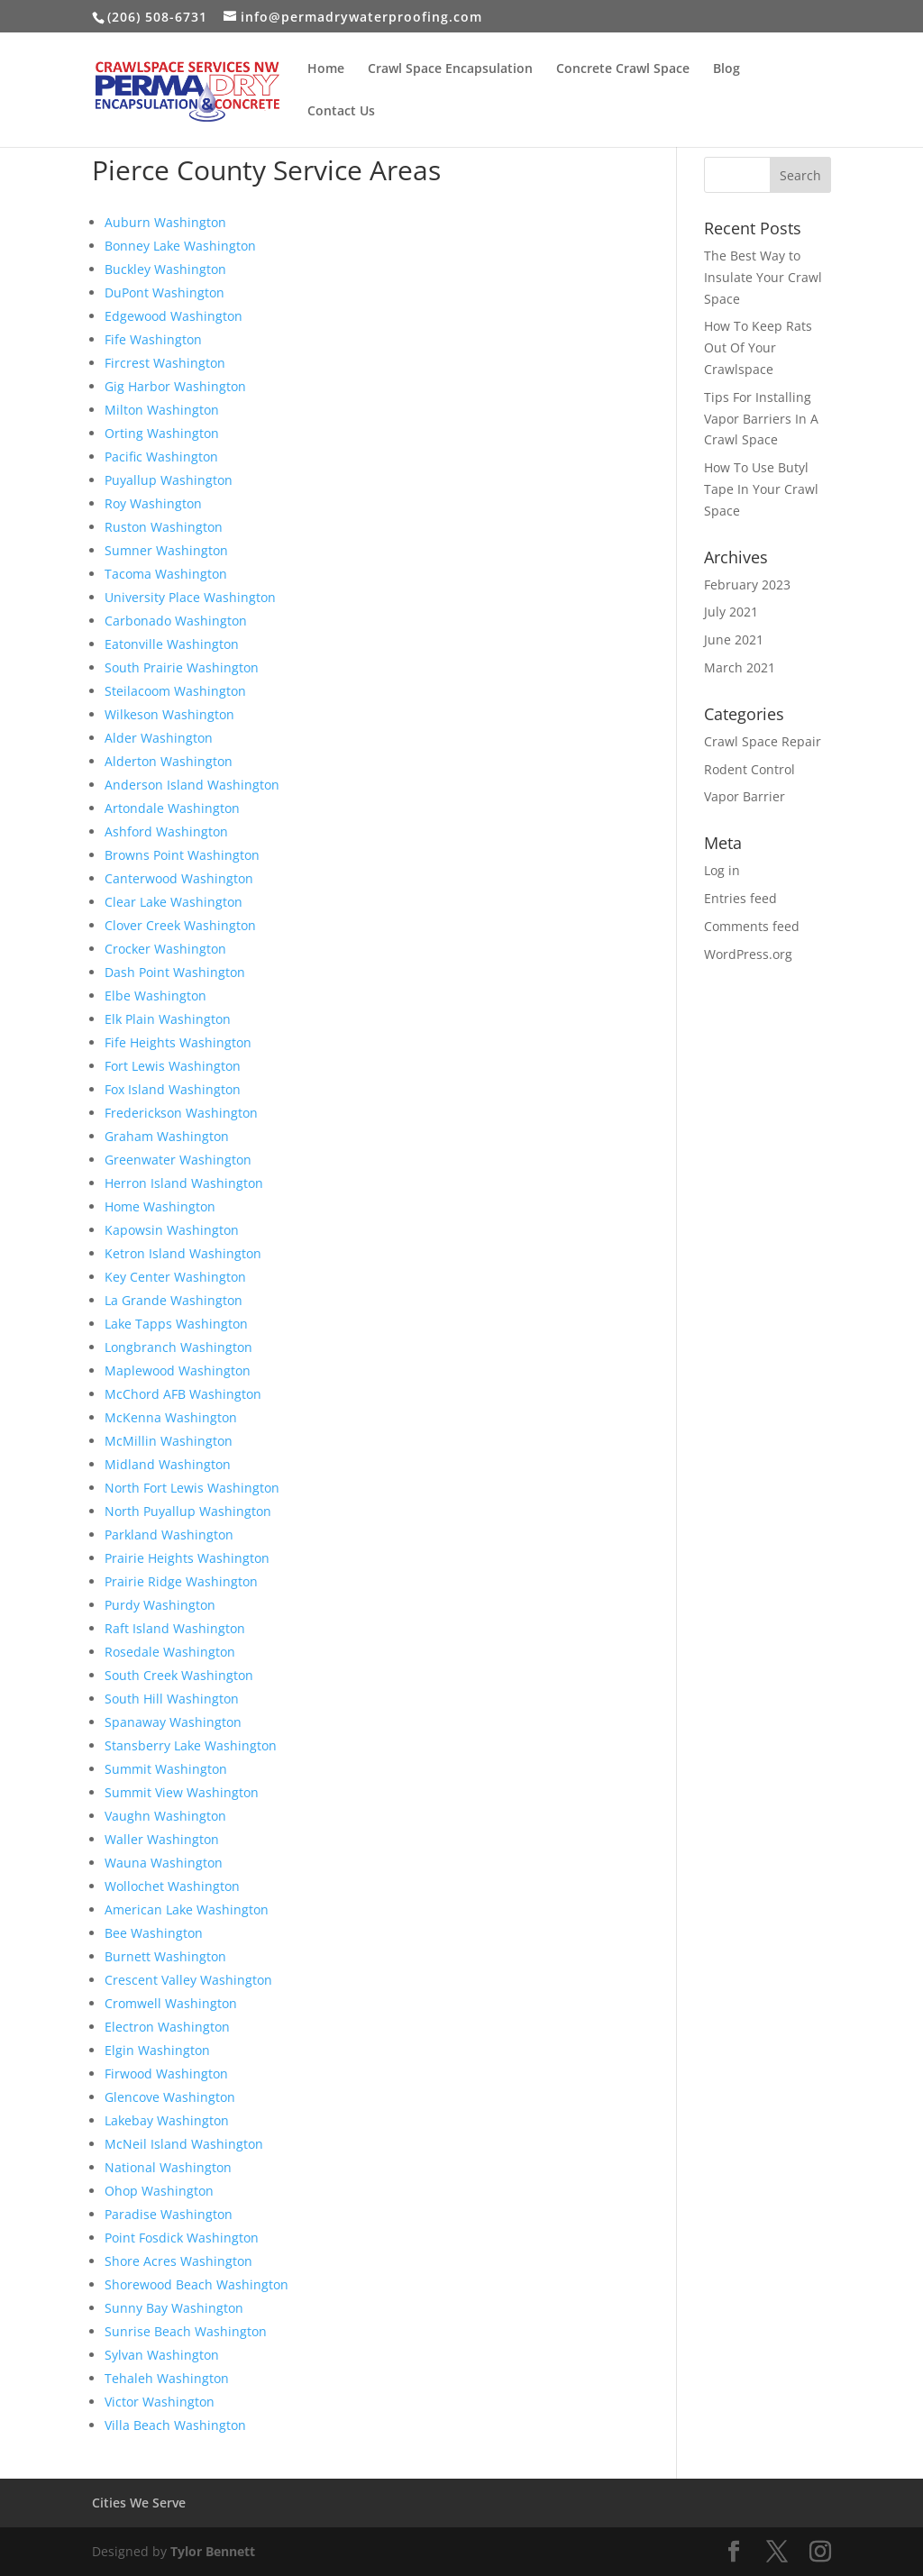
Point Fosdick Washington (182, 2237)
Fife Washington (153, 339)
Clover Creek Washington (180, 925)
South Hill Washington (172, 1698)
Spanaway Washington (173, 1722)
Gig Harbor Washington (175, 386)
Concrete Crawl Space (623, 69)
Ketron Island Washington (183, 1253)
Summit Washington (166, 1768)
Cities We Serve (139, 2502)
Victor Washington (160, 2401)
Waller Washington (162, 1839)
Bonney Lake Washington (180, 245)
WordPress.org (748, 954)
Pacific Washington (161, 456)
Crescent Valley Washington (188, 1979)
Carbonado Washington (176, 620)
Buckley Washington (165, 269)
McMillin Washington (169, 1440)
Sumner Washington (166, 550)
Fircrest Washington (165, 362)
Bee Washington (154, 1932)
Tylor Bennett (212, 2551)
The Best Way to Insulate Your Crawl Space (763, 277)
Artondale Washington (172, 808)
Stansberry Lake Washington (191, 1745)
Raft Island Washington (175, 1628)
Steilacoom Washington (175, 690)
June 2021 (733, 639)
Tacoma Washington (166, 573)
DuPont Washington (164, 292)
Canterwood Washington (179, 878)
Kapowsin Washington (172, 1229)
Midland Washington (168, 1464)
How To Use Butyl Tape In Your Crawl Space (761, 489)
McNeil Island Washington (184, 2143)
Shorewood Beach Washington (196, 2284)
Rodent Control (749, 769)
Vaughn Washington (165, 1815)
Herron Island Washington (184, 1183)
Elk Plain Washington (168, 1019)
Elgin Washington (157, 2050)
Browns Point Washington (182, 854)
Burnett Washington (165, 1956)
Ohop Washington (159, 2190)
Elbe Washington (155, 995)
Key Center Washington (175, 1276)
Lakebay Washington (167, 2120)
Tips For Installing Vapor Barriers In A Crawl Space (761, 418)
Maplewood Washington (178, 1370)
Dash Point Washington (175, 972)
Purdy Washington (160, 1604)
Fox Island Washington (173, 1089)
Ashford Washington (166, 831)
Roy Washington (153, 503)
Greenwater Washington (178, 1159)
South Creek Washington (179, 1675)
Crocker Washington (165, 948)
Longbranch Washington (178, 1347)
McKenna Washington (171, 1417)
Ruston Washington (164, 526)
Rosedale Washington (170, 1651)
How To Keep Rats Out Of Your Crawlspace (758, 347)
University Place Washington (190, 597)
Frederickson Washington (181, 1112)
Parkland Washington (169, 1534)
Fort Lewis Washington (173, 1065)
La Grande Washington (173, 1300)
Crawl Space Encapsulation (450, 69)
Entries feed (740, 898)
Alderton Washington (169, 761)
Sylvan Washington (162, 2354)
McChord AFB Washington (183, 1393)
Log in (722, 870)
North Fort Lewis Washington (192, 1487)
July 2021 (731, 611)
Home (325, 69)
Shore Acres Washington (178, 2261)
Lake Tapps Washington (176, 1323)
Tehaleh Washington (167, 2378)
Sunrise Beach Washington (186, 2331)
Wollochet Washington (172, 1886)
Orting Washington (162, 433)
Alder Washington (159, 737)
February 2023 (747, 584)
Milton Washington (162, 409)
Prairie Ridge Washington (181, 1581)
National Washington (168, 2167)
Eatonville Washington (172, 644)
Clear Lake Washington (173, 901)
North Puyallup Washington (188, 1511)
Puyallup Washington (169, 480)
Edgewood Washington (173, 315)
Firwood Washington (166, 2073)
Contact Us (341, 112)
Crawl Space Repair (762, 741)
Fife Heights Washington (178, 1042)
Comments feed (752, 926)
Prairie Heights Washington (187, 1558)
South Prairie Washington (182, 667)
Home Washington (160, 1206)
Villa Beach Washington (175, 2425)
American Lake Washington (187, 1909)
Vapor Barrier (744, 796)
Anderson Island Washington (192, 784)
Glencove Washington (170, 2097)
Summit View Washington (182, 1792)
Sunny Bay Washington (174, 2307)
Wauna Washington (164, 1862)
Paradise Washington (169, 2214)
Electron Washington (167, 2026)
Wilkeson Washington (169, 714)
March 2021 (739, 667)
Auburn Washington (165, 222)
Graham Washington (167, 1136)
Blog (726, 69)
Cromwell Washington (171, 2003)
